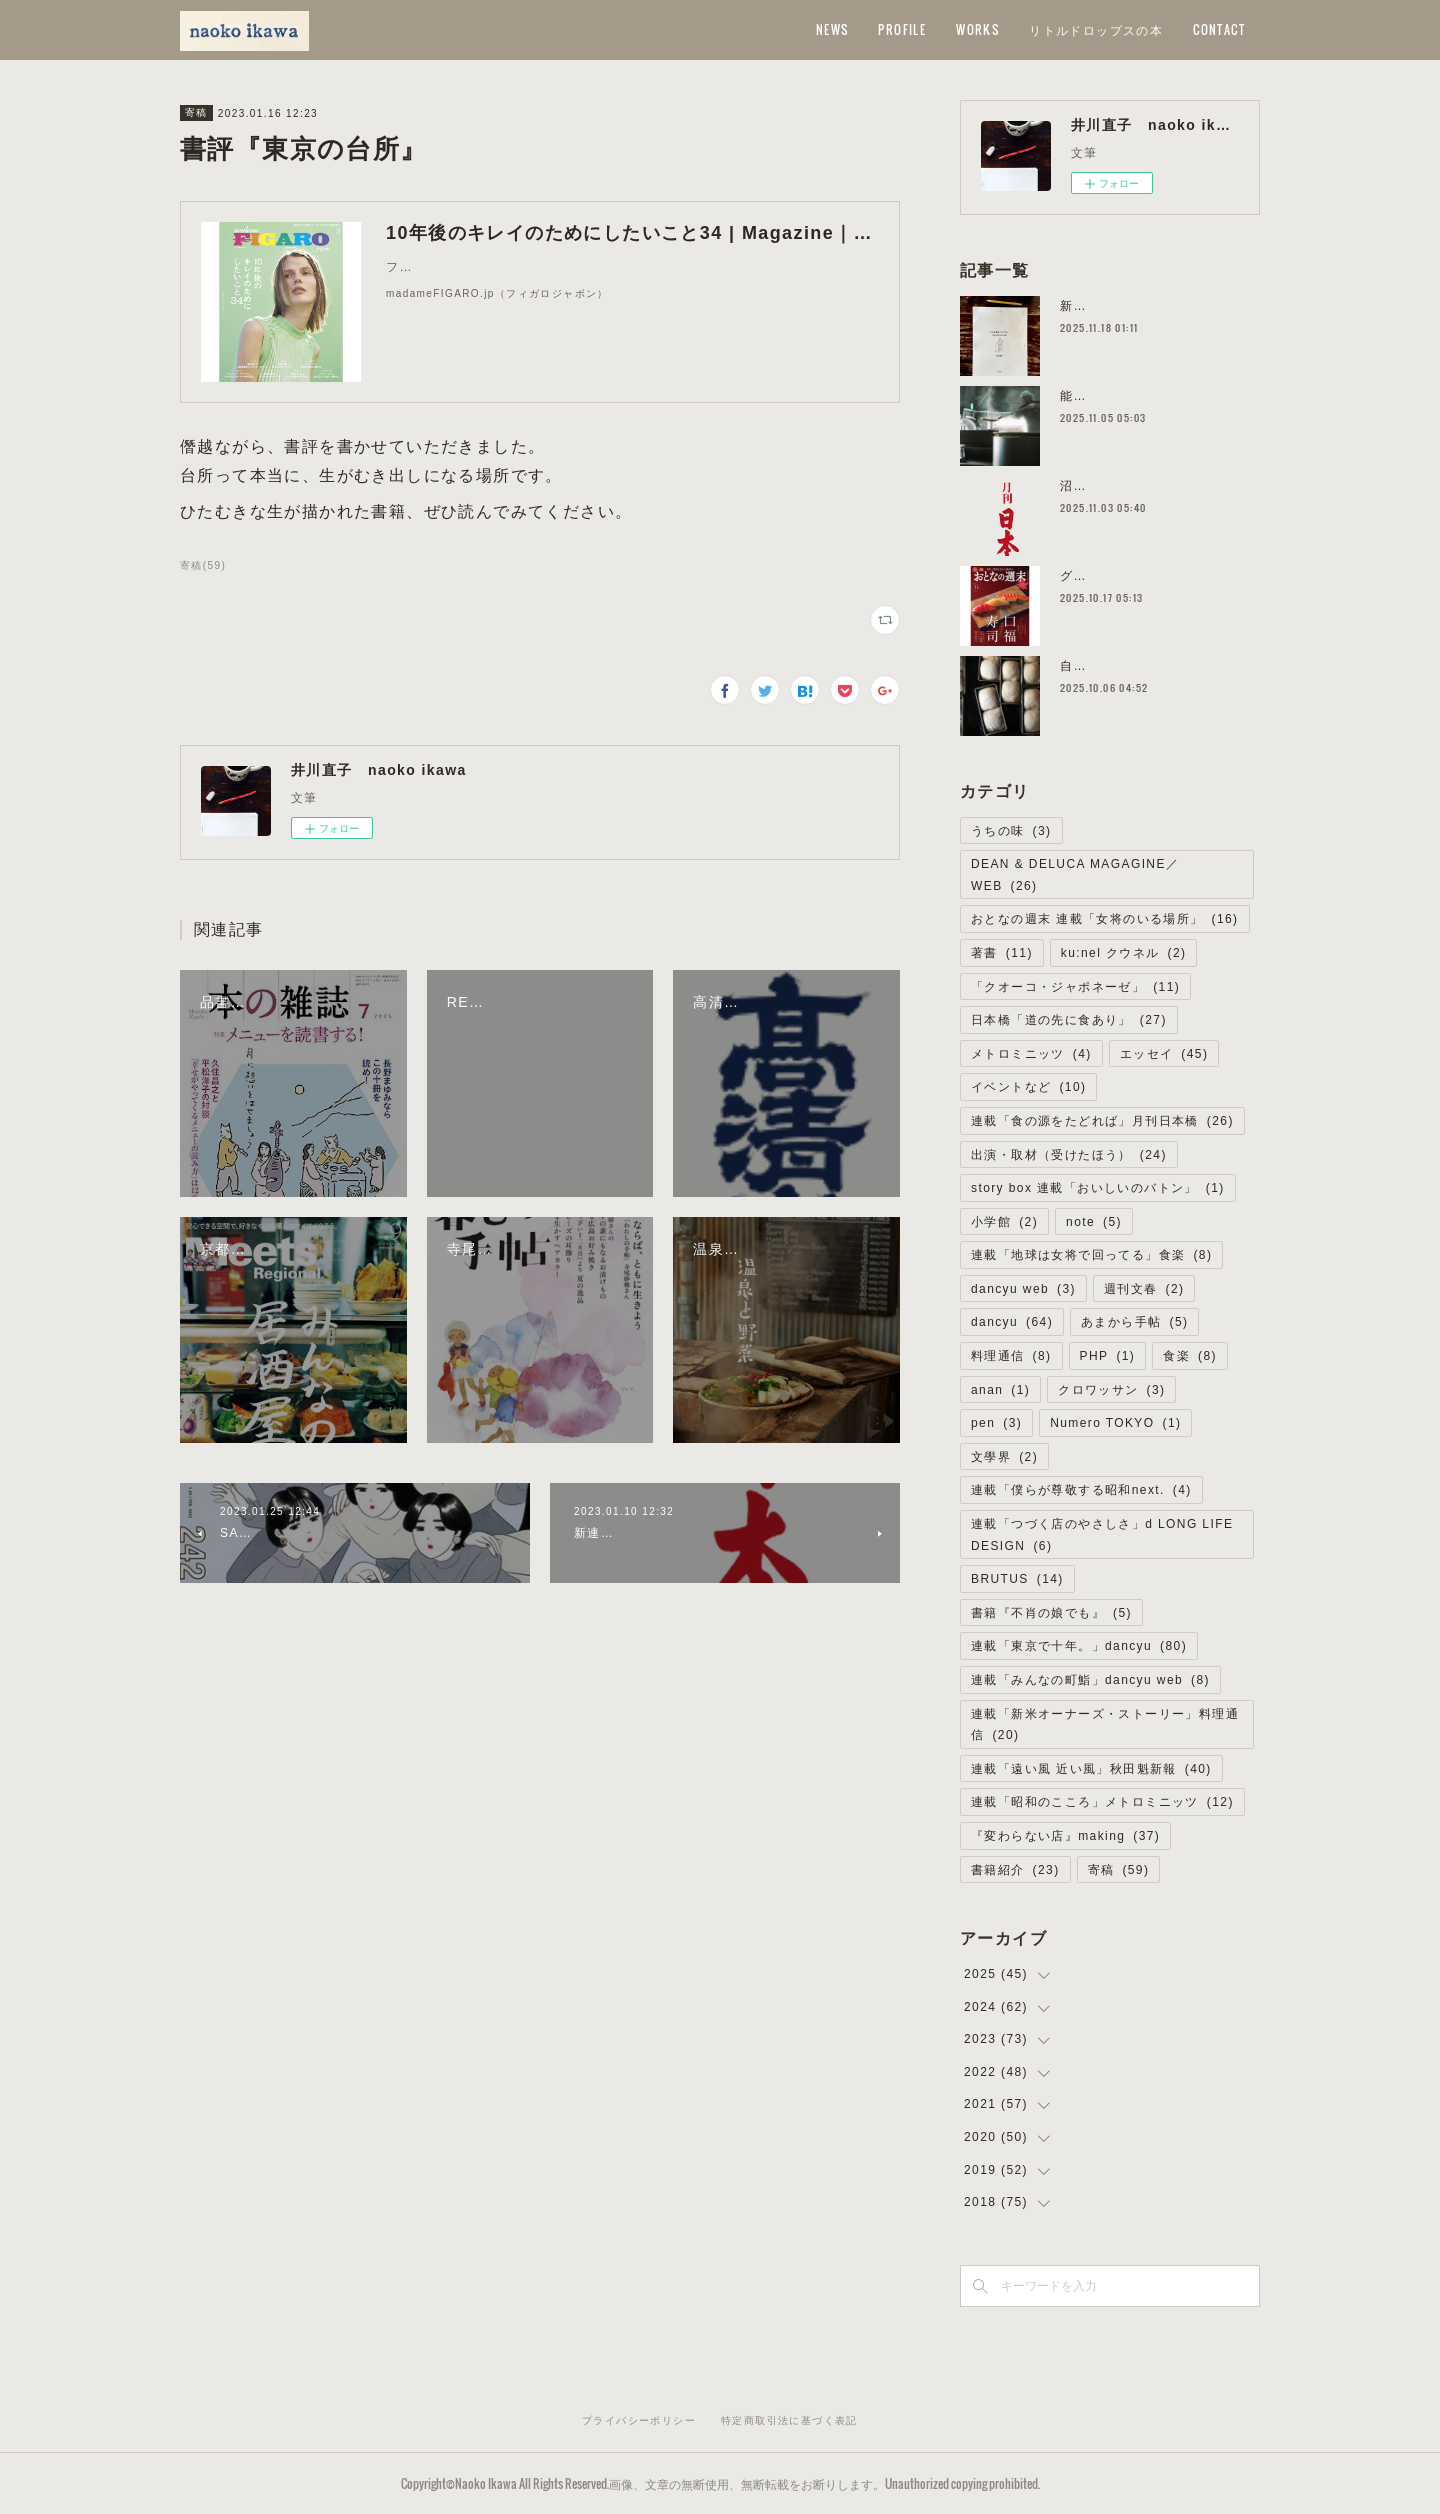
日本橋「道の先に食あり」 (1069, 1020)
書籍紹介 (1015, 1870)
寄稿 (196, 112)
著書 (1002, 953)
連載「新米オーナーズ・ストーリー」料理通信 (1105, 1725)
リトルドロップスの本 (1096, 29)
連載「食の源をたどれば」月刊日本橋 (1102, 1121)
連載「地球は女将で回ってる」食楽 (1091, 1255)
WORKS (977, 29)
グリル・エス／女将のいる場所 (1154, 576)
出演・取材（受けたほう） (1069, 1155)
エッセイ (1164, 1054)
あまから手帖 (1134, 1322)
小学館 (1004, 1222)
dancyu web (1023, 1289)
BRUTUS (1017, 1579)
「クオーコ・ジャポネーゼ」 (1075, 987)
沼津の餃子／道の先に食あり (1147, 486)
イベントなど (1028, 1087)
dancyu (1012, 1322)
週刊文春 (1144, 1289)
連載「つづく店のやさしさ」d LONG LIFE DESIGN (1102, 1535)
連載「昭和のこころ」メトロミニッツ (1102, 1802)
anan (1000, 1390)
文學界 (1004, 1457)
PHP (1108, 1356)
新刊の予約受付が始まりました (1154, 306)
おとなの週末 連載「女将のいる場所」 (1105, 919)
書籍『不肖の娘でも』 (1051, 1613)
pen (996, 1423)
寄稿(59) (203, 565)
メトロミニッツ (1031, 1054)
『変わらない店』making (1065, 1836)
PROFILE (902, 29)
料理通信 (1011, 1356)
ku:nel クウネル (1124, 953)
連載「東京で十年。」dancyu (1079, 1646)
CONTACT (1219, 29)
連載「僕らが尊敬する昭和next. (1081, 1490)
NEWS (832, 29)
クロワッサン (1111, 1390)
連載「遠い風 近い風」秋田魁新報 (1091, 1769)
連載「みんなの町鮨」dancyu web (1090, 1680)
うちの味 (1011, 831)
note (1094, 1222)
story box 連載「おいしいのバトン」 (1098, 1188)
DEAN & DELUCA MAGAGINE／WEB (1075, 875)
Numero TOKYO (1115, 1423)
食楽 (1190, 1356)
